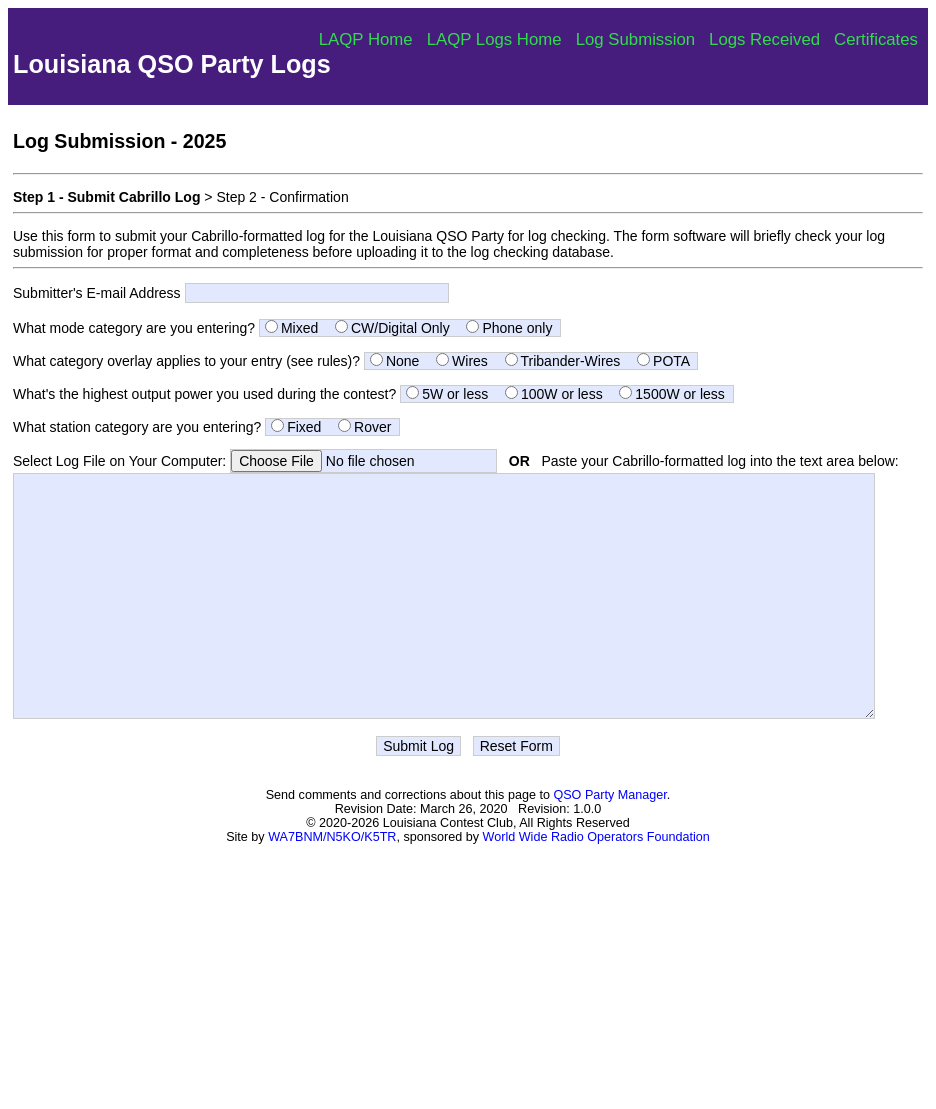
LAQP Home (366, 39)
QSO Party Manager (609, 840)
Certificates (876, 39)
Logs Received (764, 39)
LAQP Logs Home (494, 39)
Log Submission (635, 39)
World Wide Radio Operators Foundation (596, 882)
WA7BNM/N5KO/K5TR (332, 882)
